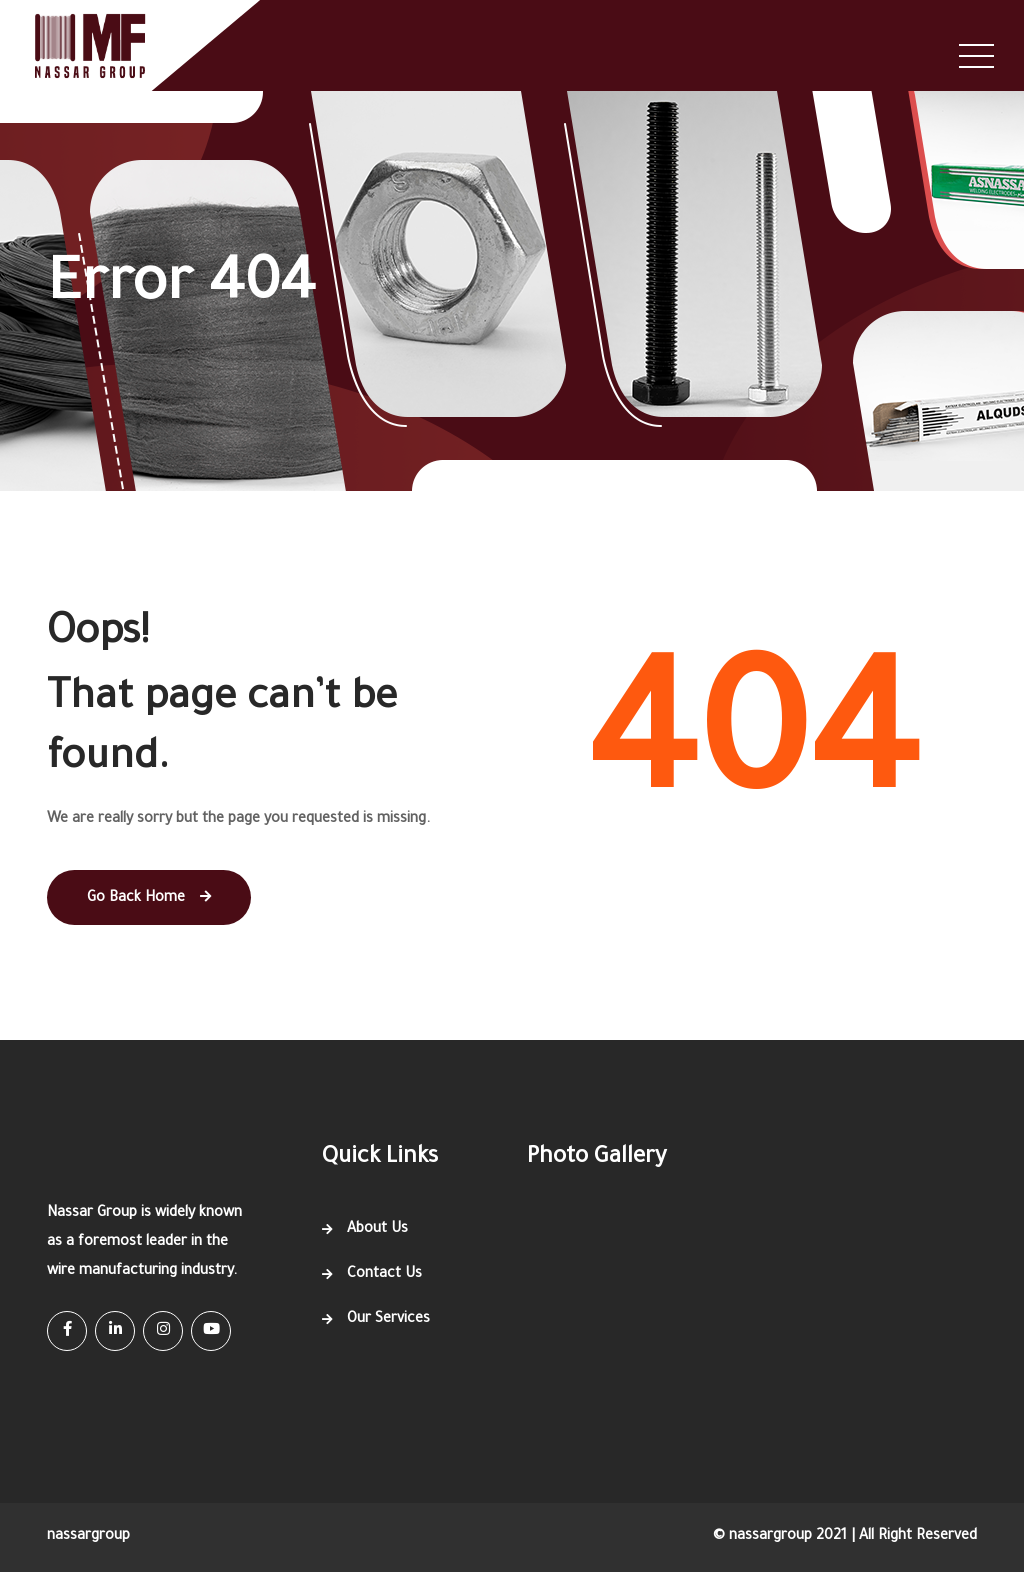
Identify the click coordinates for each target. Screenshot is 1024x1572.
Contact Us (384, 1275)
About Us (377, 1230)
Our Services (388, 1320)
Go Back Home (149, 898)
